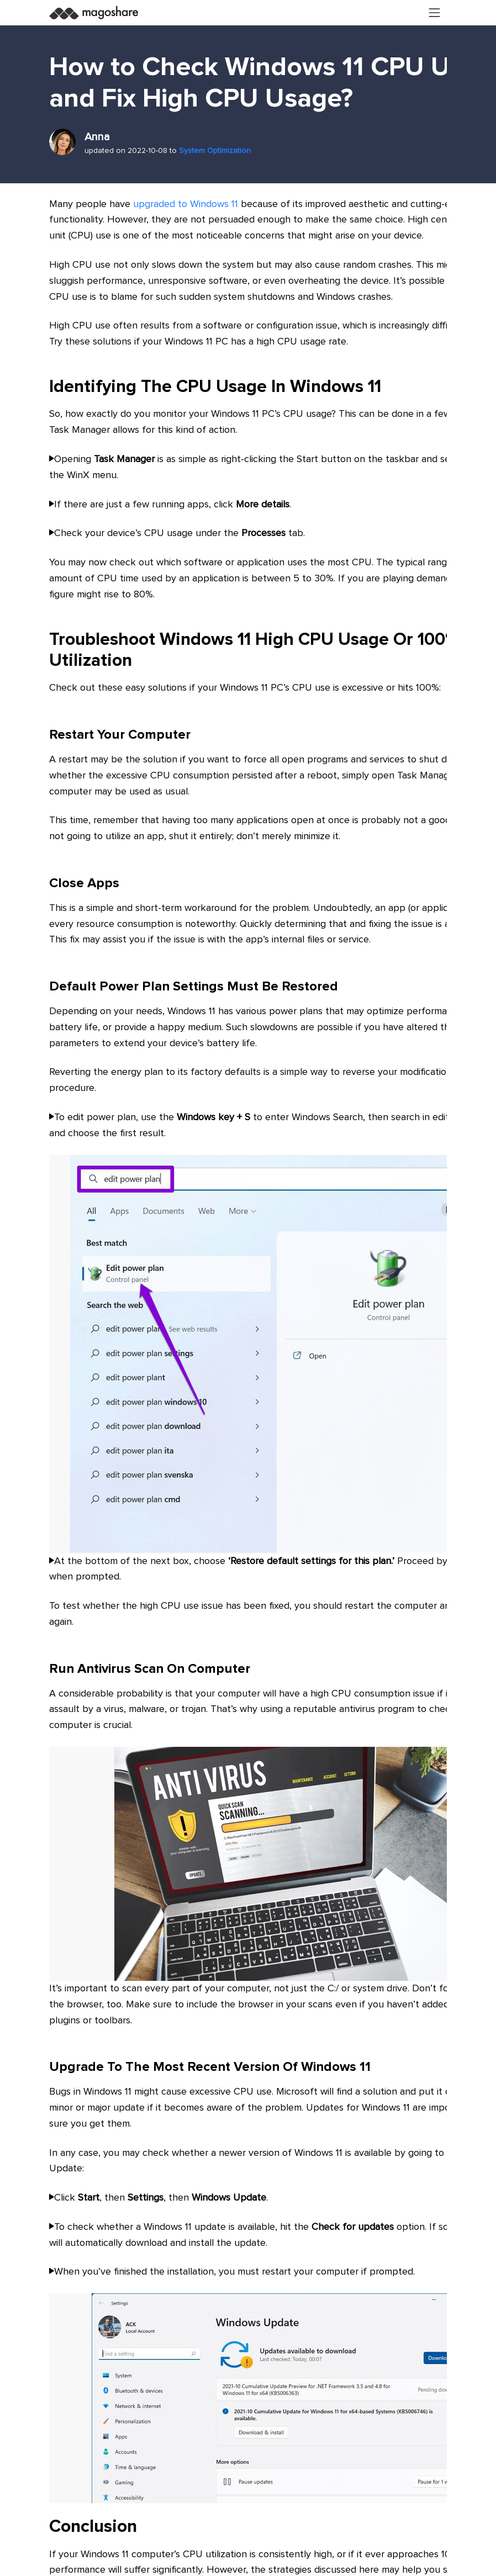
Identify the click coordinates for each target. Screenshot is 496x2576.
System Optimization (215, 151)
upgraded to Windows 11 (185, 204)
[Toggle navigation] (434, 12)
